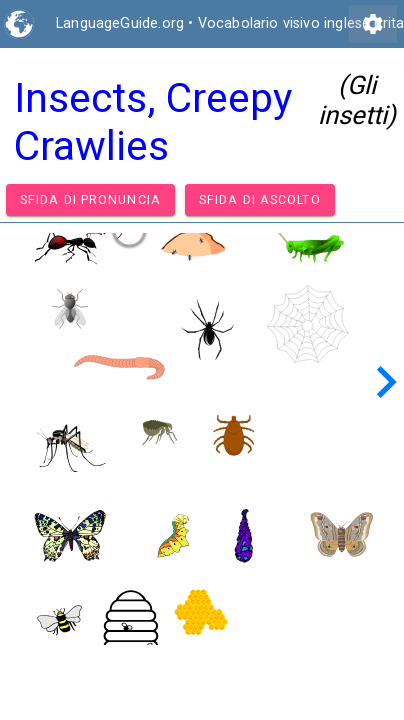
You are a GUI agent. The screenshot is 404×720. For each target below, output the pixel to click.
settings (373, 24)
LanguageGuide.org (120, 23)
